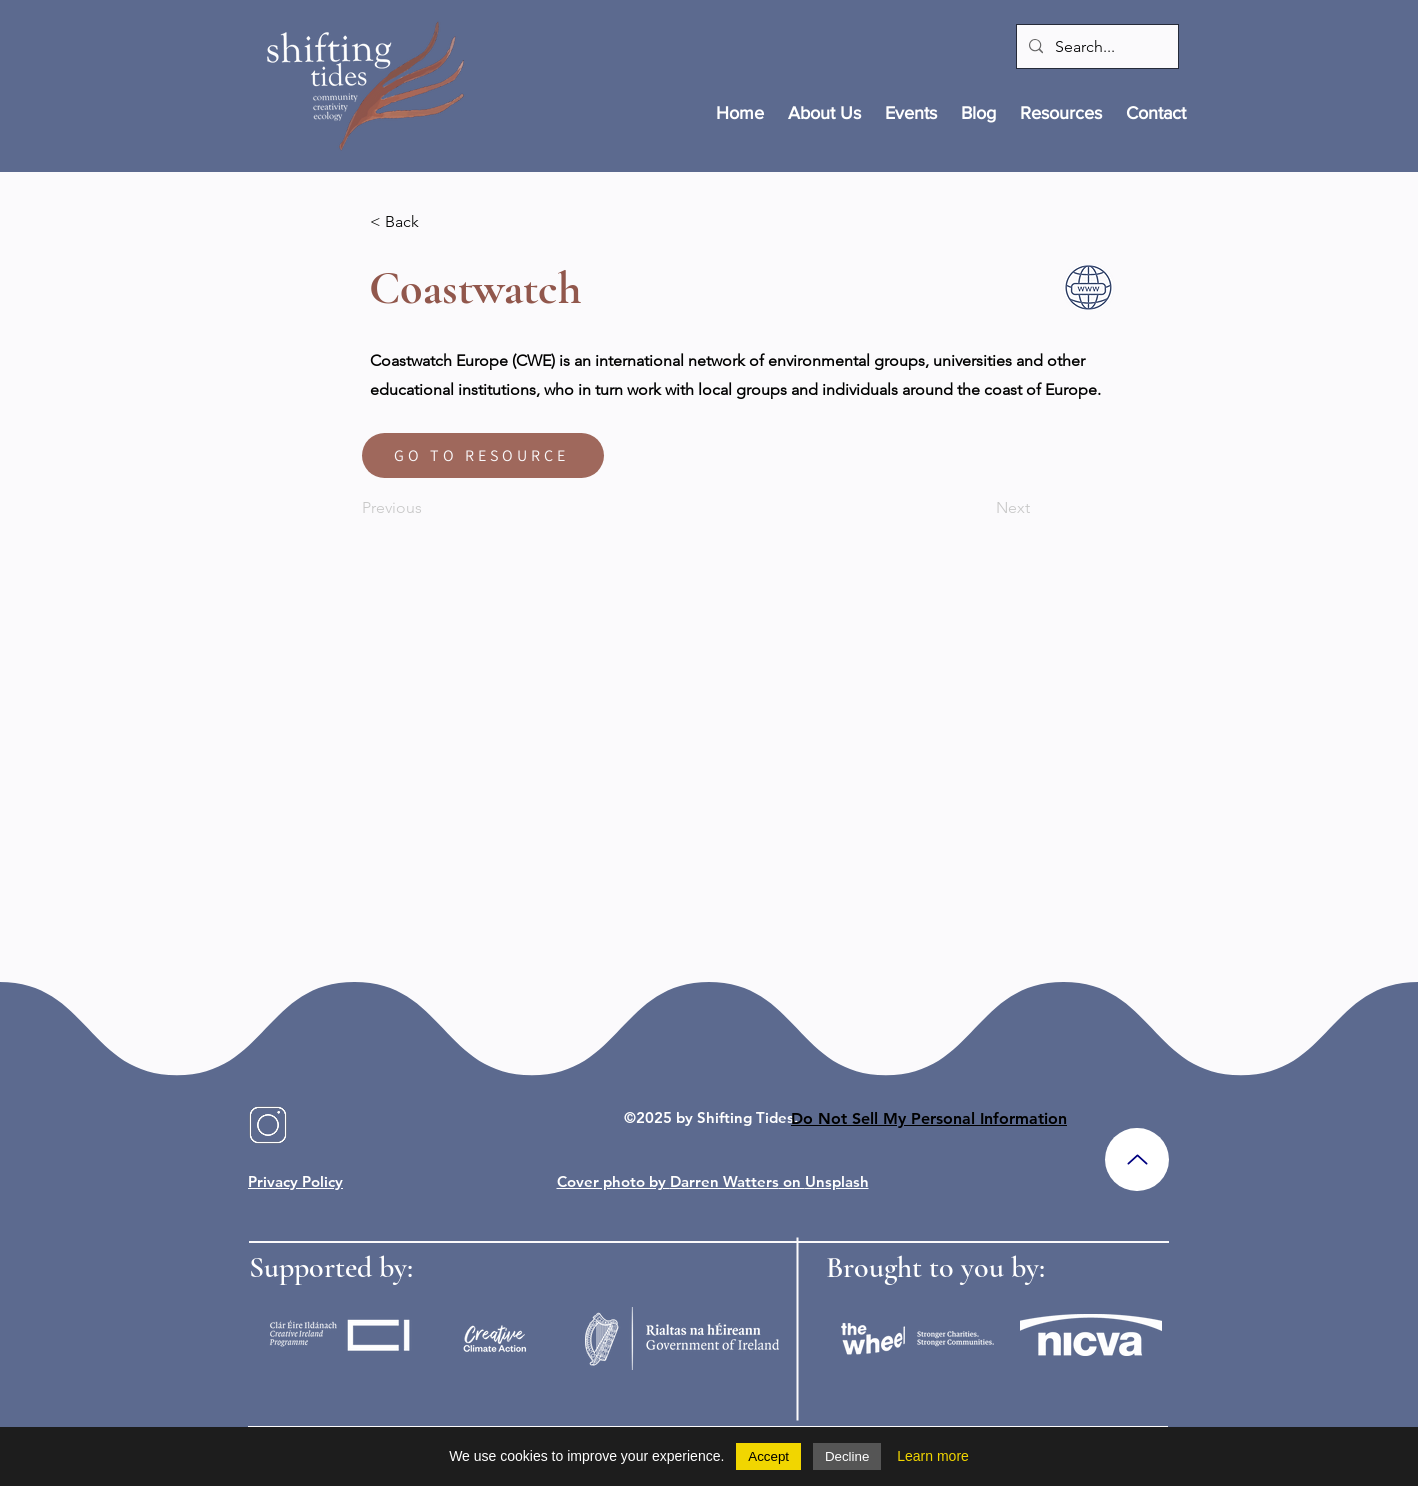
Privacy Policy (295, 1181)
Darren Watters (724, 1181)
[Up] (1137, 1159)
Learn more (933, 1456)
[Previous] (428, 508)
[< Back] (436, 222)
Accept (768, 1456)
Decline (847, 1456)
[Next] (980, 508)
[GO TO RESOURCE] (483, 455)
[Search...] (1095, 47)
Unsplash (837, 1181)
